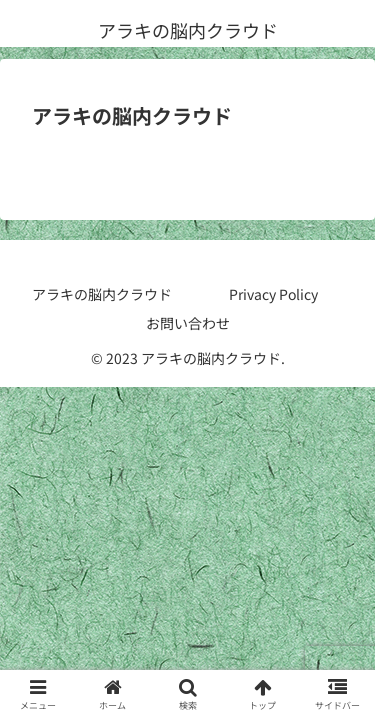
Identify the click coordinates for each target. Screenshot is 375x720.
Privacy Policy (273, 294)
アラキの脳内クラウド (102, 294)
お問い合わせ (188, 323)
